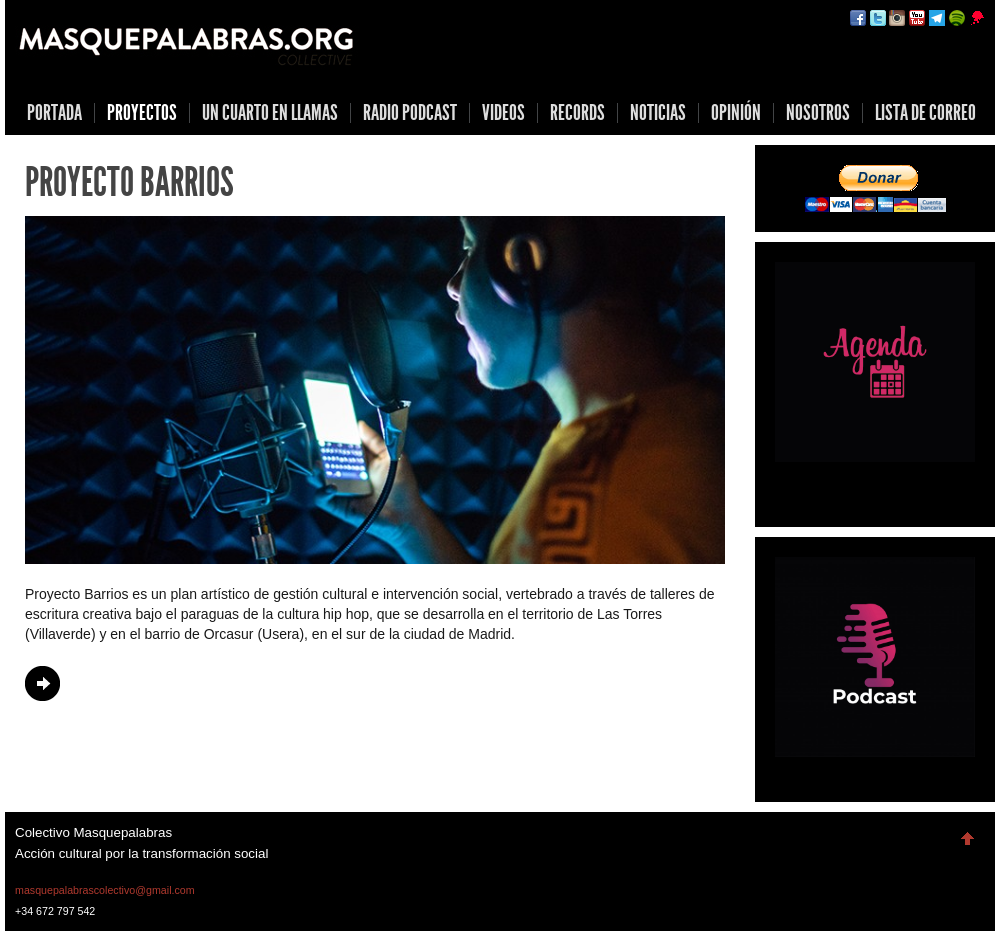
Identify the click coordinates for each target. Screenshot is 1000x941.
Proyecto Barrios (129, 182)
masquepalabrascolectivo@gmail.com (105, 890)
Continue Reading (42, 683)
